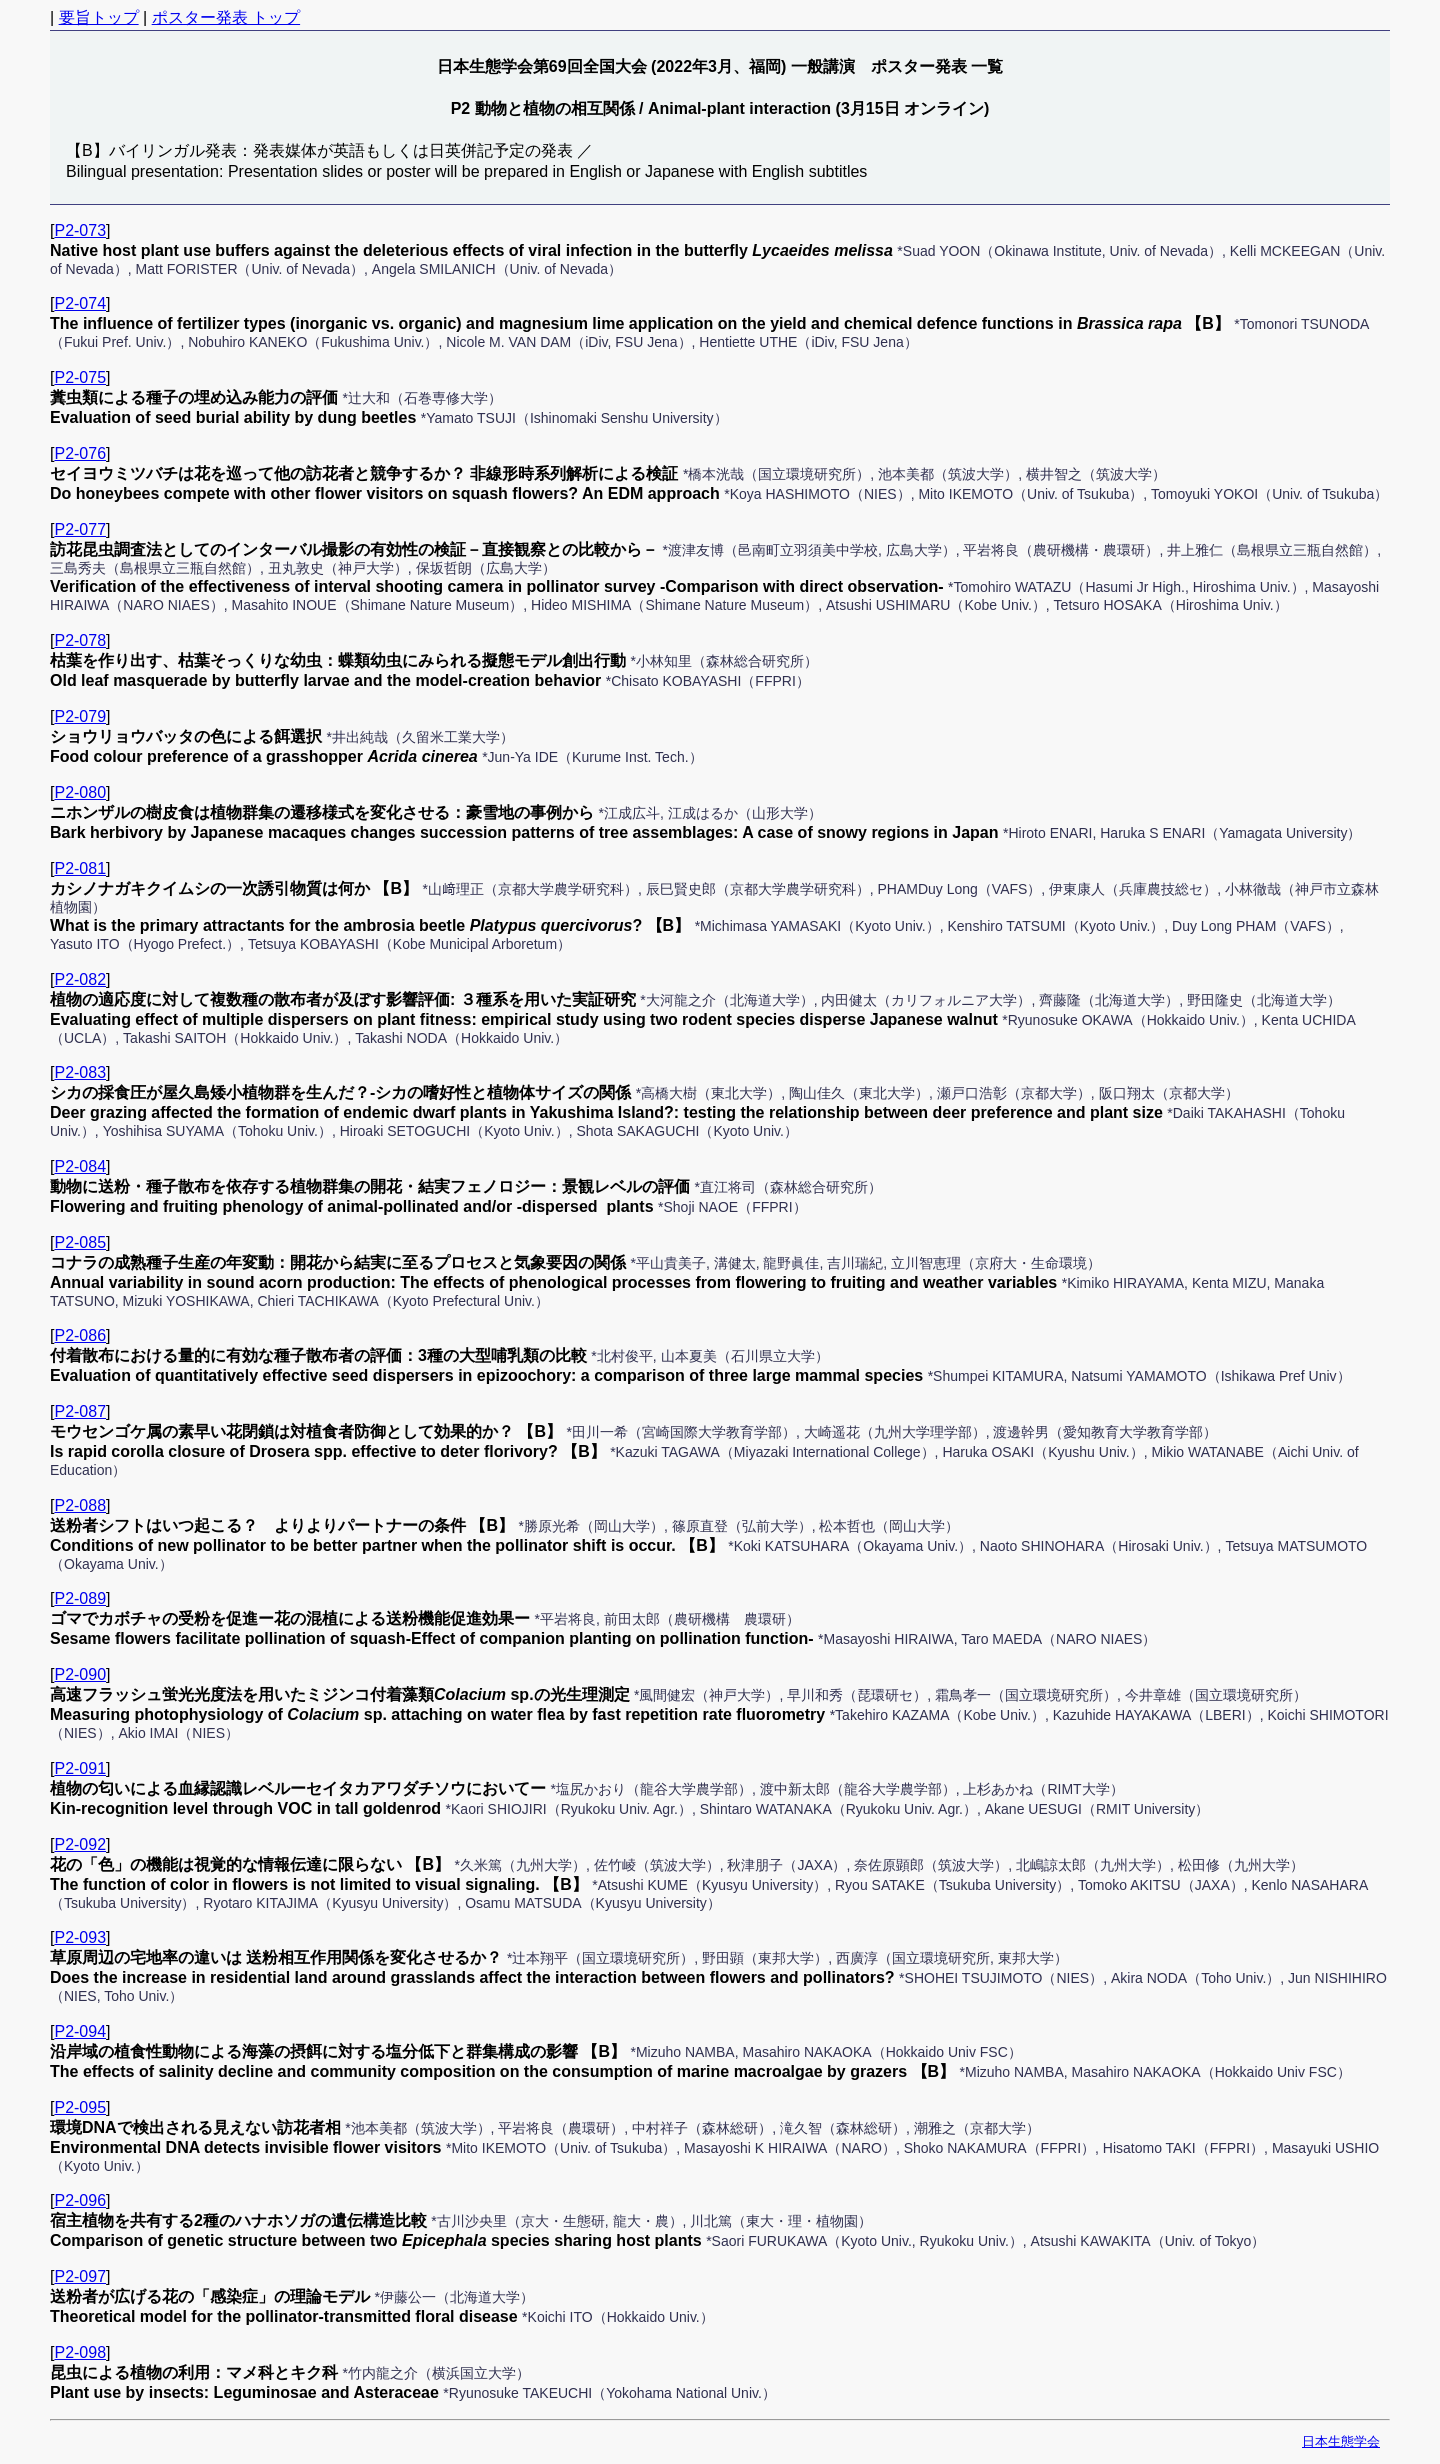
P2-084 (80, 1166)
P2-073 (80, 230)
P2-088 (80, 1505)
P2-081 (80, 868)
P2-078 (80, 640)
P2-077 (80, 529)
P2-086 (80, 1335)
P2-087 (80, 1411)
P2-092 (80, 1844)
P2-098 (80, 2352)
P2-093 (80, 1937)
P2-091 (80, 1768)
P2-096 (80, 2200)
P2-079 (80, 716)
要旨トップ (99, 17)
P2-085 (80, 1242)
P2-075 (80, 377)
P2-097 (80, 2276)
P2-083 (80, 1072)
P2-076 (80, 453)
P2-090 (80, 1674)
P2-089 (80, 1598)
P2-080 (80, 792)
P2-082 (80, 979)
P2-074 (80, 303)
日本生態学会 (1341, 2441)
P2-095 (80, 2107)
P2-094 (80, 2031)
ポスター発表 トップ (226, 17)
